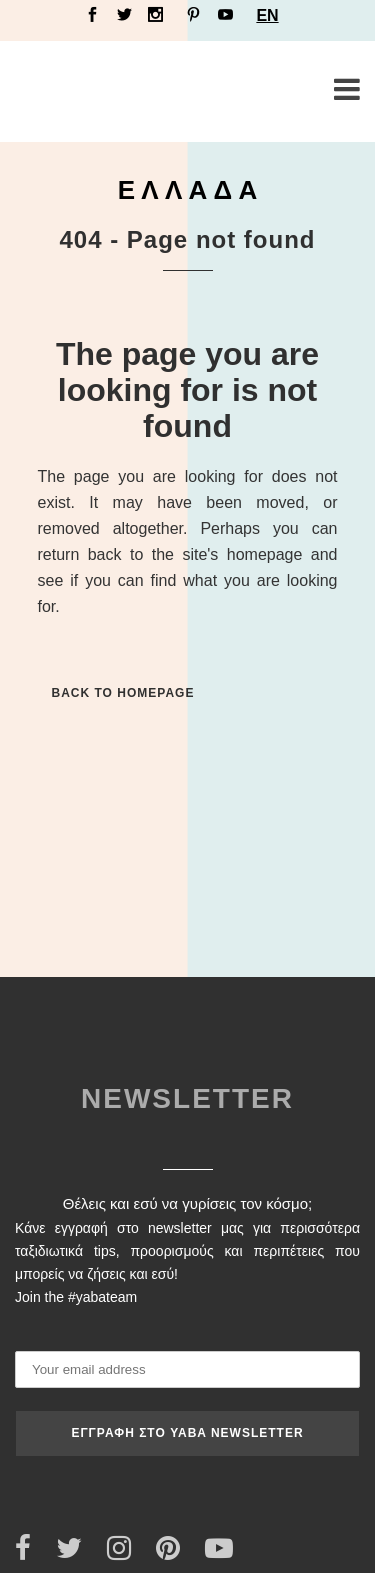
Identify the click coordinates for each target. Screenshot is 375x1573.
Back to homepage (123, 693)
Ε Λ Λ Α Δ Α (188, 190)
